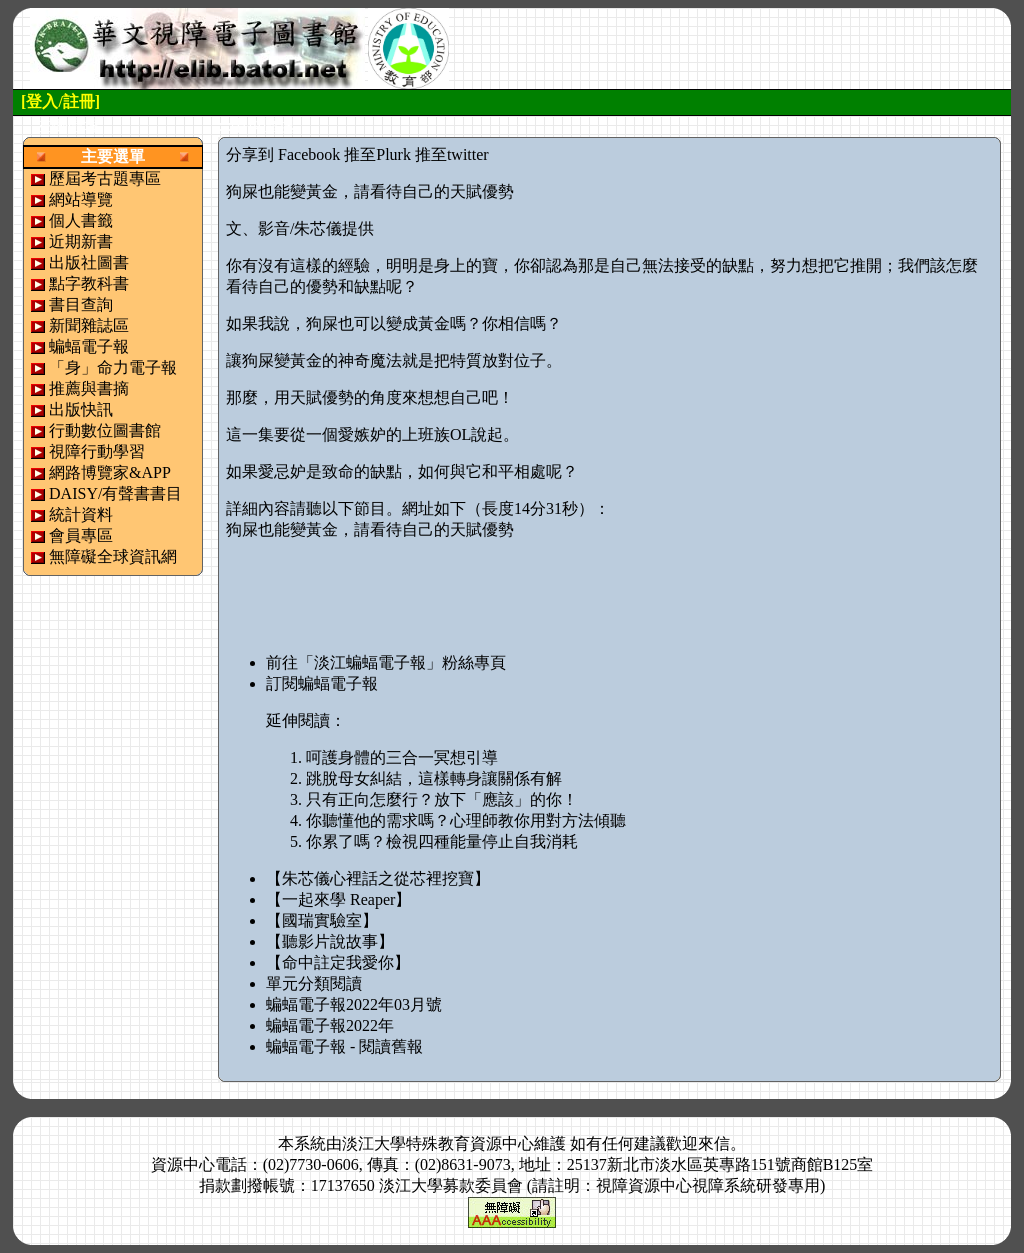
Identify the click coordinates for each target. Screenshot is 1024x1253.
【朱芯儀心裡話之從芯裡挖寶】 (378, 878)
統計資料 (81, 514)
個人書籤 (81, 220)
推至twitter (452, 154)
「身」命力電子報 (113, 367)
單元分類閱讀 (314, 983)
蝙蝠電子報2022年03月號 (354, 1004)
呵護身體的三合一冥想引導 (402, 757)
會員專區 (81, 535)
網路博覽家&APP (110, 472)
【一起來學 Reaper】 (338, 899)
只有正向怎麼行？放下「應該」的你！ (442, 799)
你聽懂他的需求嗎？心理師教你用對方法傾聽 (466, 820)
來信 (714, 1143)
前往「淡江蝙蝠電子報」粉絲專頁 (386, 662)
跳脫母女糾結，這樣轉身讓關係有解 (434, 778)
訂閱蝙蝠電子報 (322, 683)
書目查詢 (81, 304)
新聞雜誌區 (89, 325)
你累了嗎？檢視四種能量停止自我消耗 (442, 841)
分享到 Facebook (283, 154)
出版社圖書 (89, 262)
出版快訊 (81, 409)
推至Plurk (377, 154)
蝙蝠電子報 (89, 346)
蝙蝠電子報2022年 (330, 1025)
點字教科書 (89, 283)
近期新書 (81, 241)
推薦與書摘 (89, 388)
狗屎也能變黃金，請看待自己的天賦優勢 (370, 529)
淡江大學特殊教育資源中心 (438, 1143)
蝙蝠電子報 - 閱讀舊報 (344, 1046)
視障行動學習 (97, 451)
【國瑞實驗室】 (322, 920)
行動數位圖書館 (105, 430)
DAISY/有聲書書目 (115, 493)
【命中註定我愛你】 (338, 962)
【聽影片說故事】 (330, 941)
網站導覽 (81, 199)
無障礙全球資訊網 (113, 556)
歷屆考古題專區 (105, 178)
